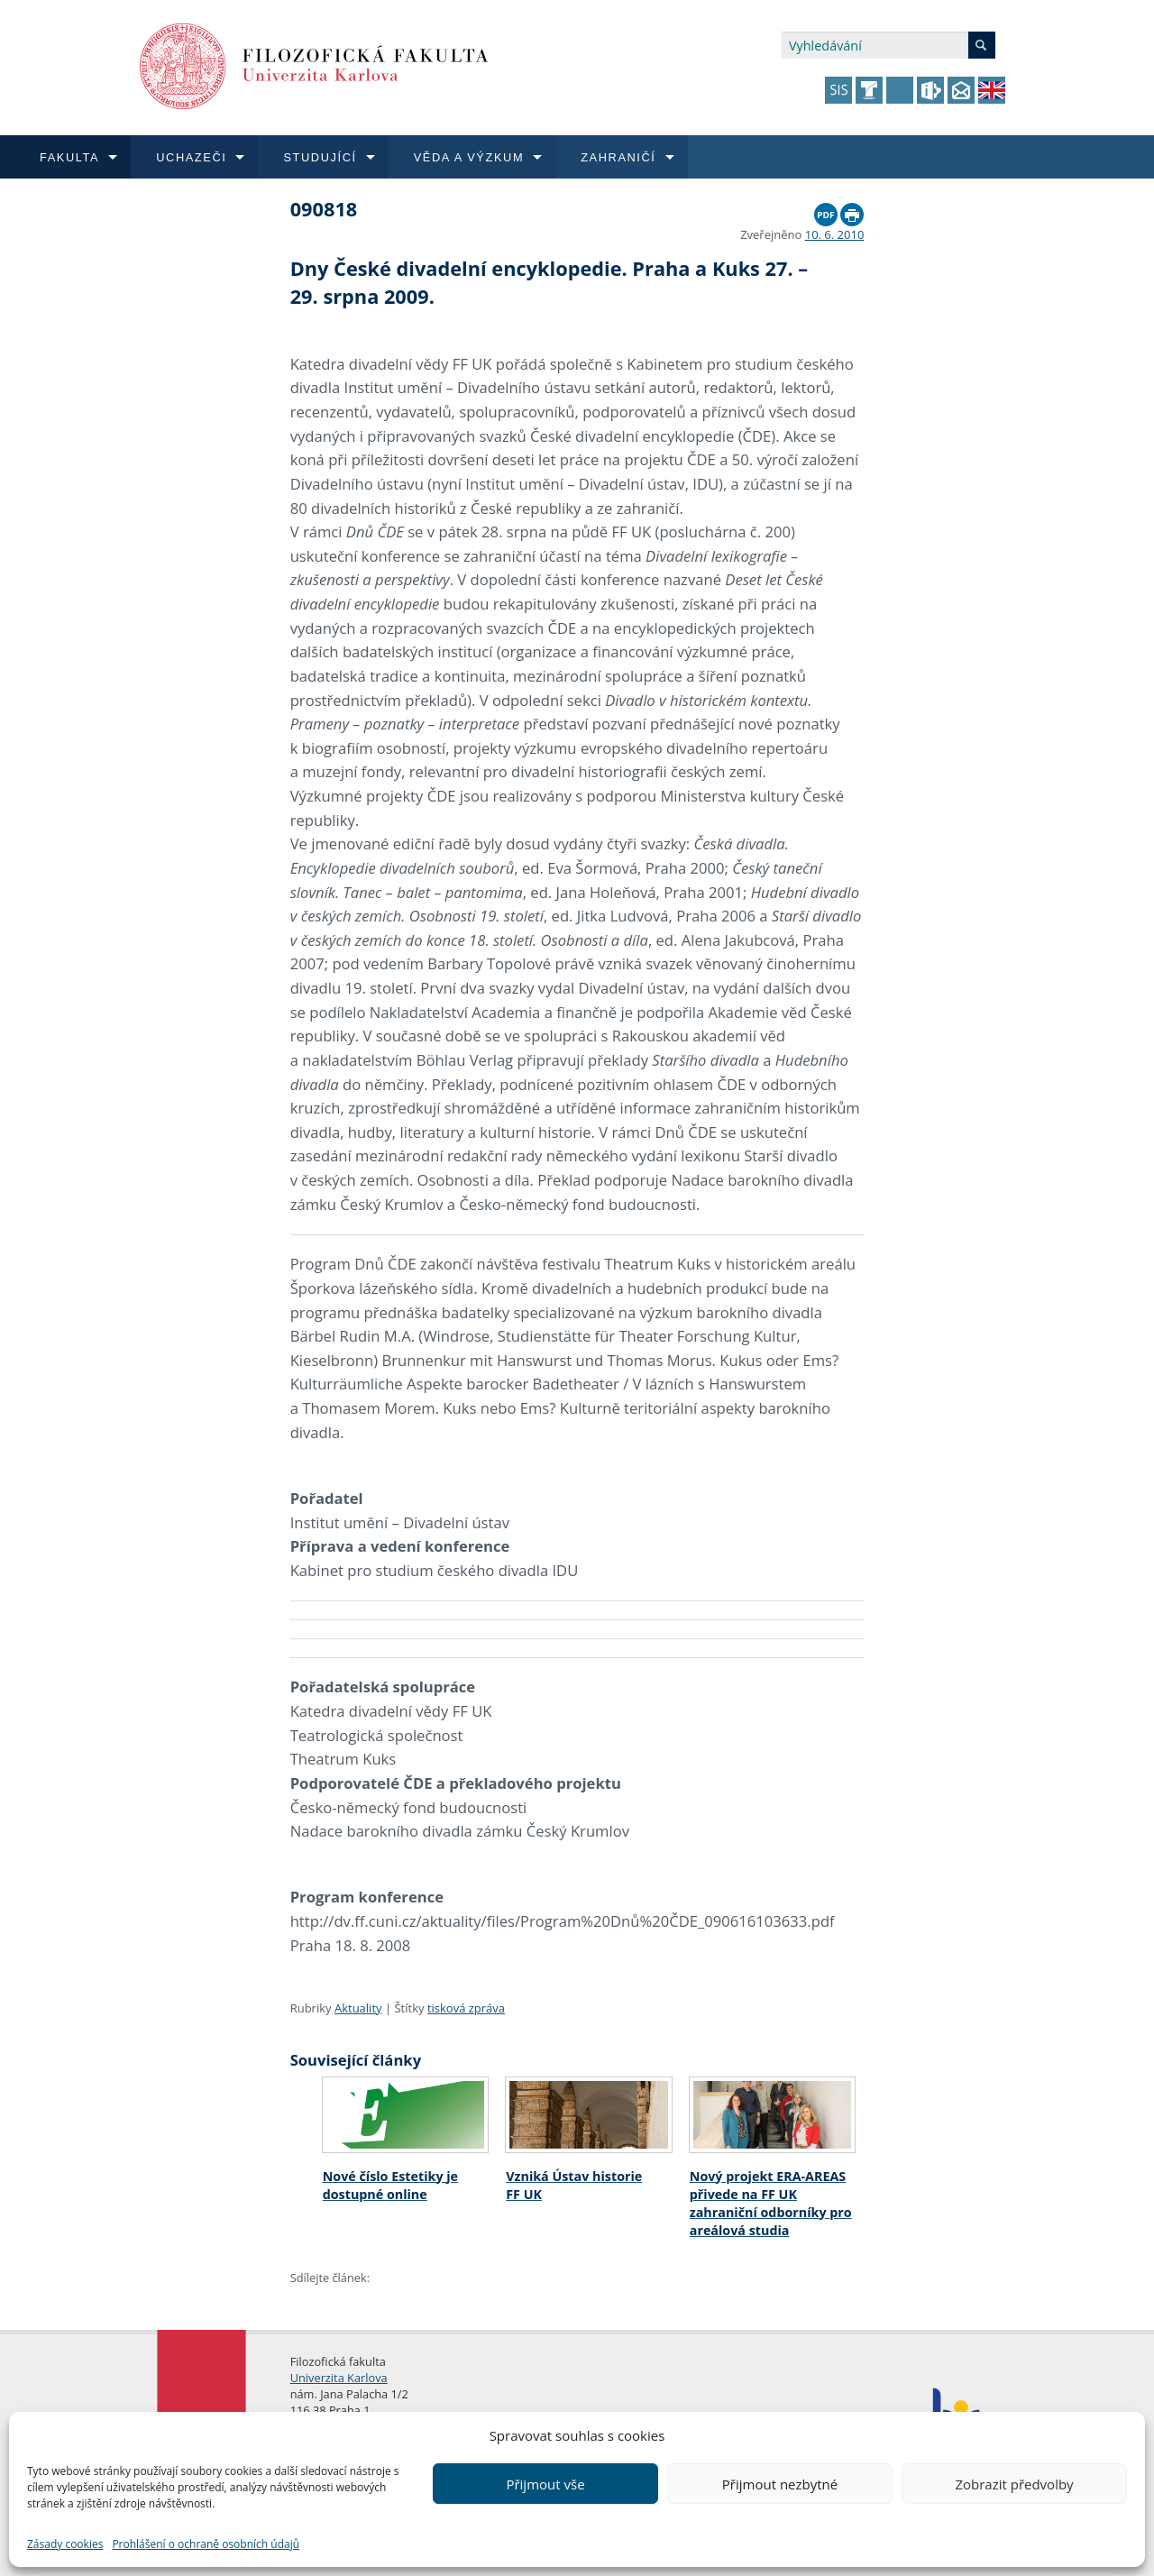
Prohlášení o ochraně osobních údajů (205, 2544)
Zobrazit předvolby (1014, 2484)
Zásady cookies (65, 2544)
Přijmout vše (545, 2484)
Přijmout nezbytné (780, 2484)
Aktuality (358, 2008)
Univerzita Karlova (339, 2378)
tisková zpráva (466, 2008)
